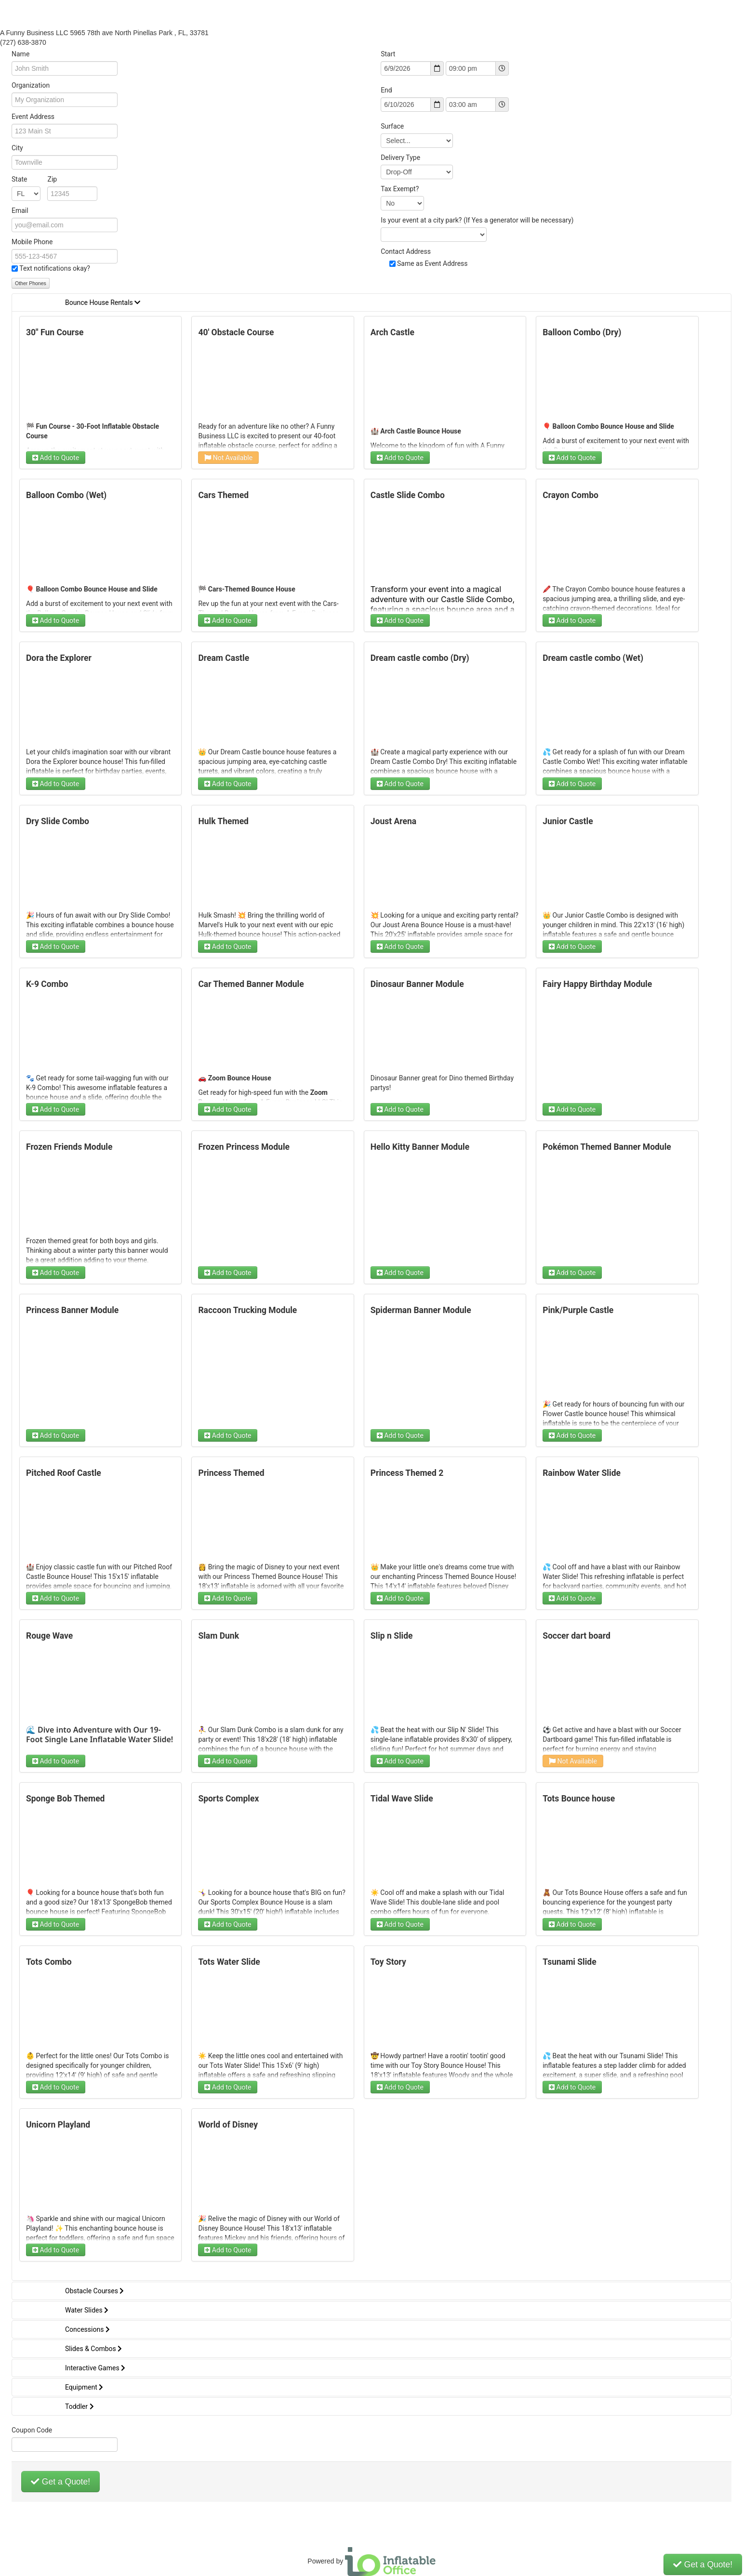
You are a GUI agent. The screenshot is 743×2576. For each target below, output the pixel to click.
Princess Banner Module (72, 1310)
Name (20, 54)
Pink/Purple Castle (578, 1310)
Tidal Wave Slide (402, 1798)
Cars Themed (223, 495)
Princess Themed (231, 1473)
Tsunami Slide (570, 1962)
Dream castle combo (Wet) (593, 658)
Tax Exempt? (400, 189)
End (386, 90)
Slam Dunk (218, 1636)
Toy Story (388, 1962)
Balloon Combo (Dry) (582, 332)
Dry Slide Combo (57, 821)
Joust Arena (393, 821)
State (34, 179)
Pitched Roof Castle (63, 1473)
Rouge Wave (49, 1636)
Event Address (33, 116)
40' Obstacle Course (236, 332)
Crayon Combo (570, 495)
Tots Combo (49, 1962)
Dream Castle (223, 658)
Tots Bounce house (579, 1798)
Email (20, 210)
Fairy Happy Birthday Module (597, 984)
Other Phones (30, 283)
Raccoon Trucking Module (247, 1310)
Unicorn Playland (58, 2124)
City (17, 148)
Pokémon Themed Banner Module (607, 1147)
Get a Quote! (60, 2481)
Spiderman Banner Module (421, 1310)
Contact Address (406, 251)
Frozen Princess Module (244, 1147)
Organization (31, 85)
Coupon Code (32, 2430)
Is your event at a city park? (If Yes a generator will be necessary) (477, 220)
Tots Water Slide (229, 1962)
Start (388, 54)
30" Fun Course (54, 332)
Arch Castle (392, 332)
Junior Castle (568, 821)
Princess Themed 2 (407, 1473)
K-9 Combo (47, 984)
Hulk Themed (223, 821)
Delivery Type (400, 157)
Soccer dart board (576, 1636)
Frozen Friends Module (69, 1147)
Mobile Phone (32, 242)
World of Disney (228, 2124)
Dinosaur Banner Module (417, 984)
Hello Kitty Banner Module (420, 1147)
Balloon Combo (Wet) (66, 495)
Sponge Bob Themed (65, 1798)
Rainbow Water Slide (582, 1473)
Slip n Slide (392, 1636)
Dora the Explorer (59, 658)
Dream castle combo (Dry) (420, 658)
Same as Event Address (432, 263)
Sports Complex (228, 1798)
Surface (392, 126)
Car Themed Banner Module (251, 984)
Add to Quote (55, 457)
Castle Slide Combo (408, 495)
